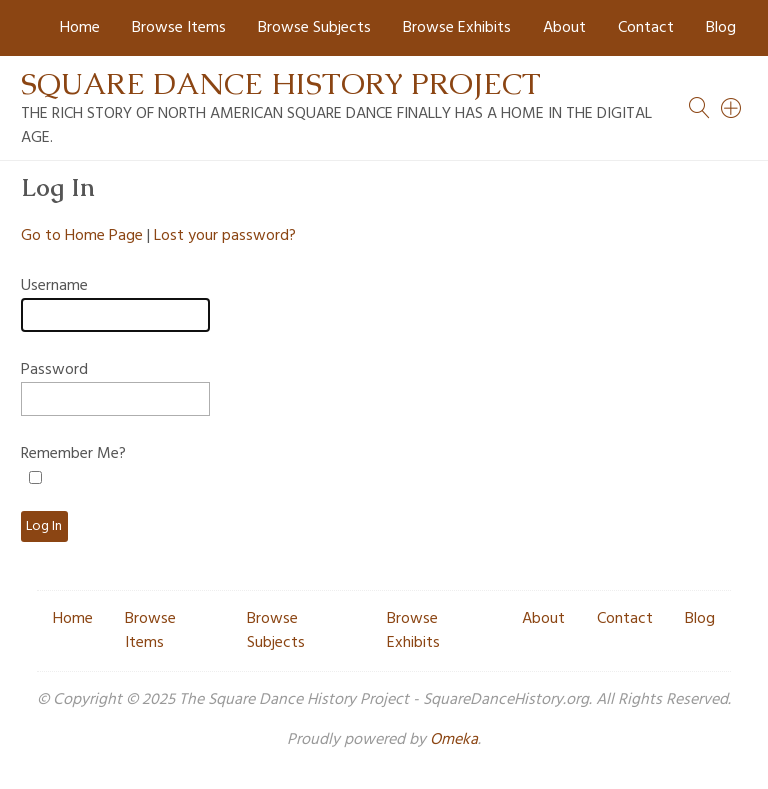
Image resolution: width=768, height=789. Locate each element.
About (564, 28)
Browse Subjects (314, 28)
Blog (721, 28)
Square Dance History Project (281, 83)
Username (54, 286)
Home (80, 28)
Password (54, 370)
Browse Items (179, 28)
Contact (646, 28)
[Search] (732, 108)
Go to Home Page (82, 236)
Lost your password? (225, 236)
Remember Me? (73, 454)
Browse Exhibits (457, 28)
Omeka (454, 740)
